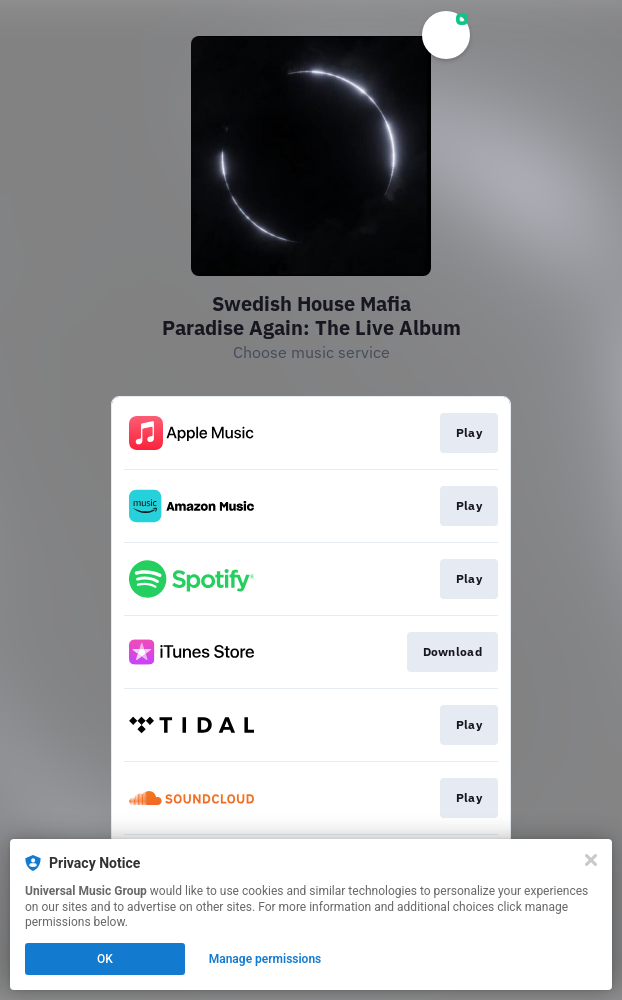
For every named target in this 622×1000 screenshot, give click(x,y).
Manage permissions (265, 959)
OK (105, 959)
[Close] (591, 860)
